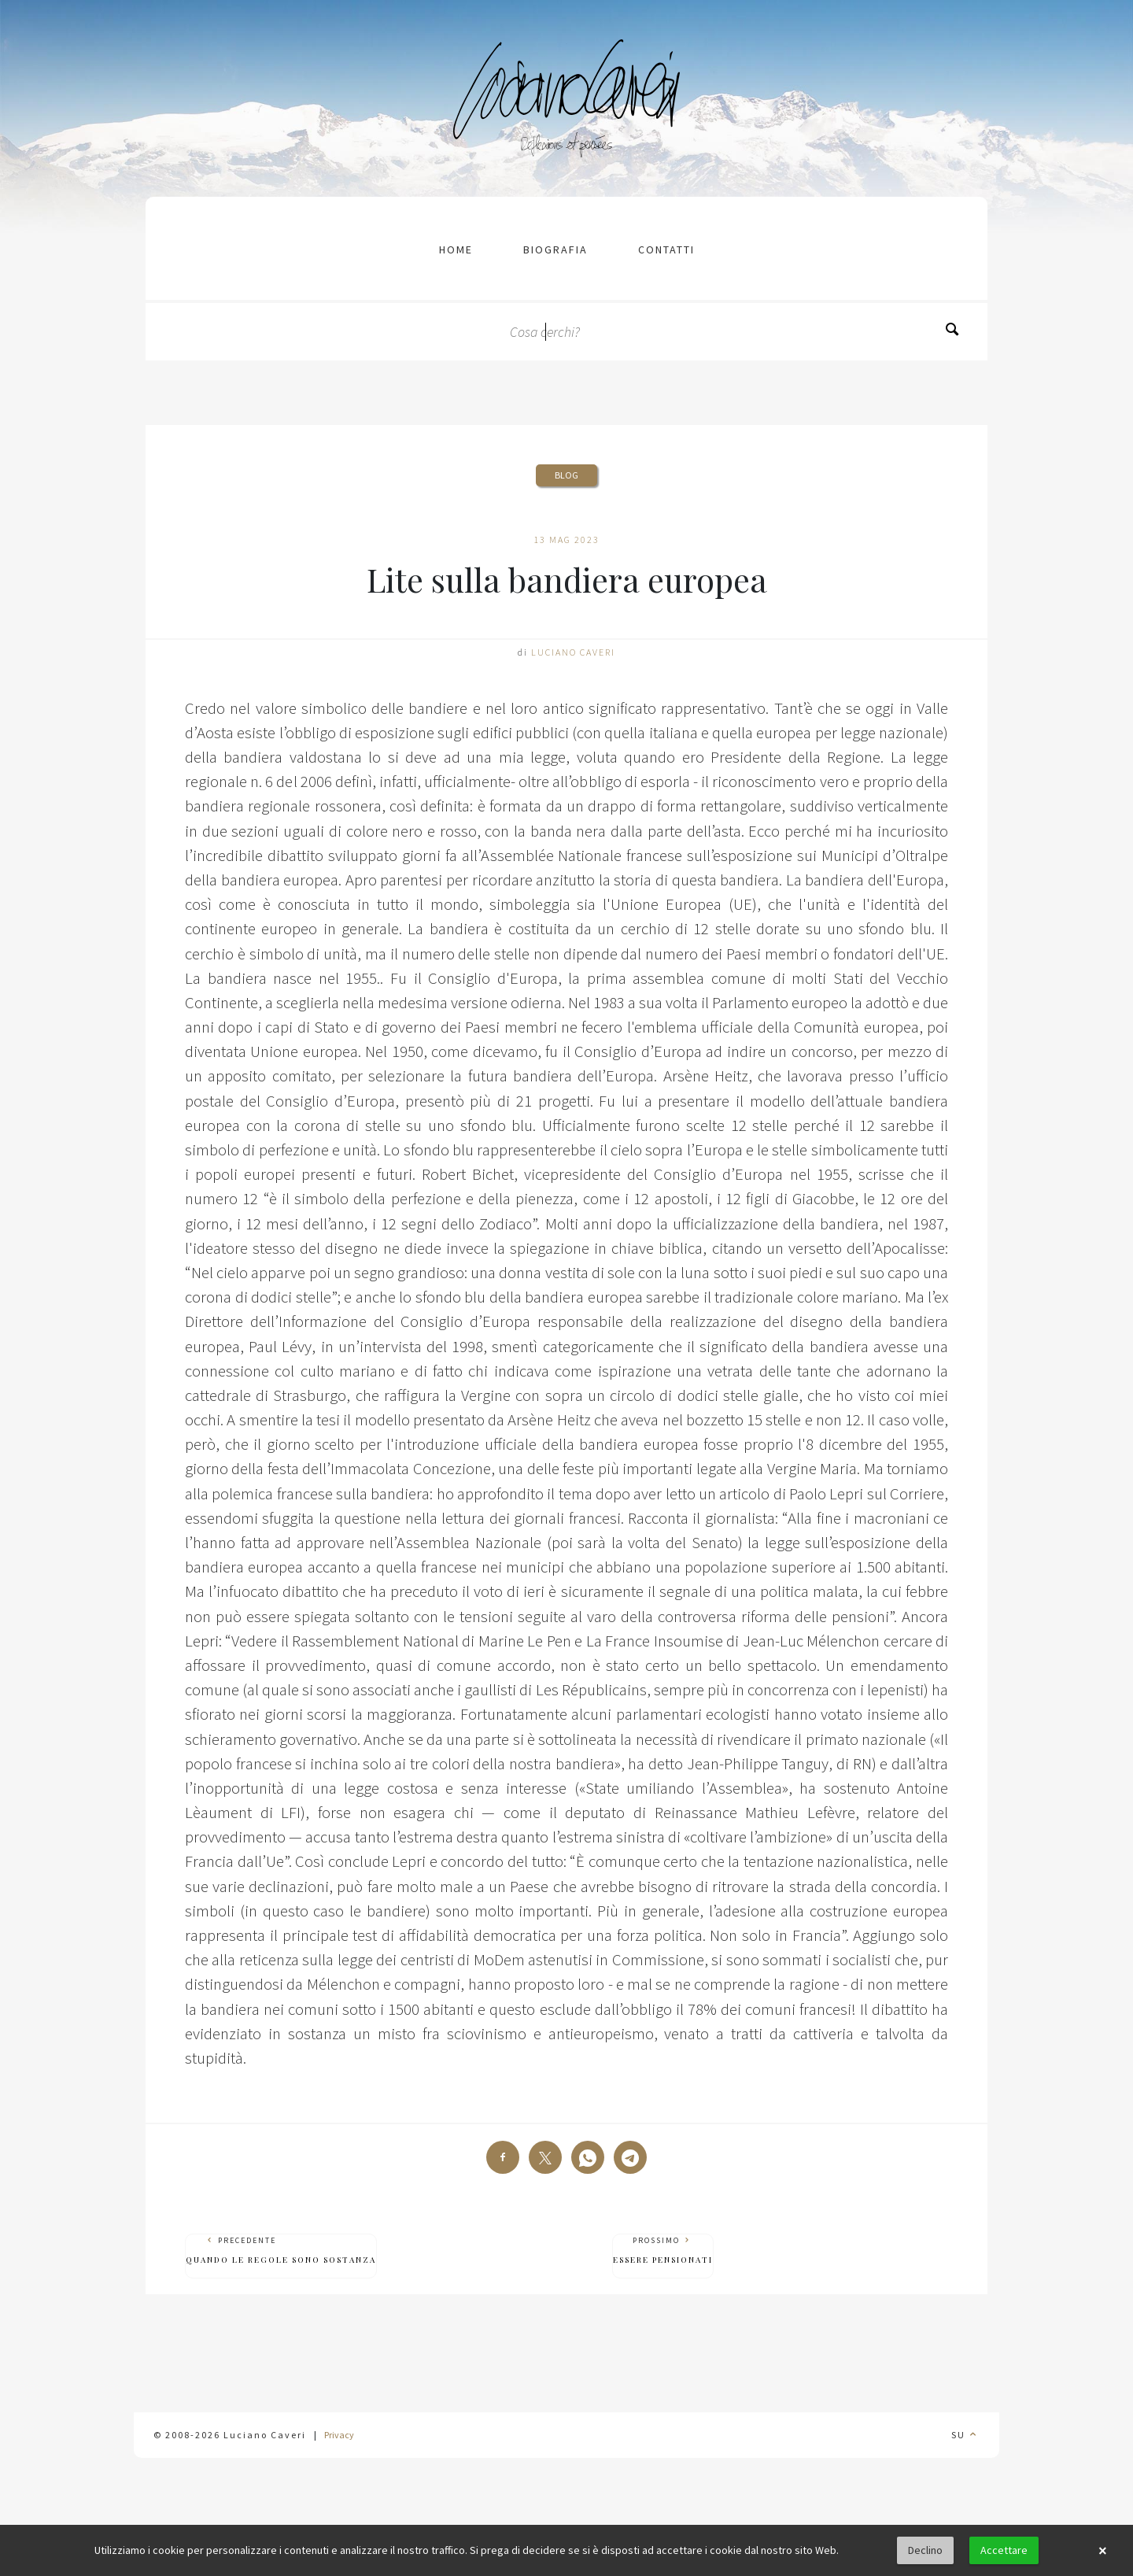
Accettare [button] (1004, 2550)
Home (456, 249)
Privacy (339, 2435)
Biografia (555, 249)
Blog (566, 475)
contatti (666, 249)
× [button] (1102, 2551)
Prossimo (663, 2250)
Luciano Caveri (573, 652)
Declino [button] (925, 2550)
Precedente (281, 2250)
